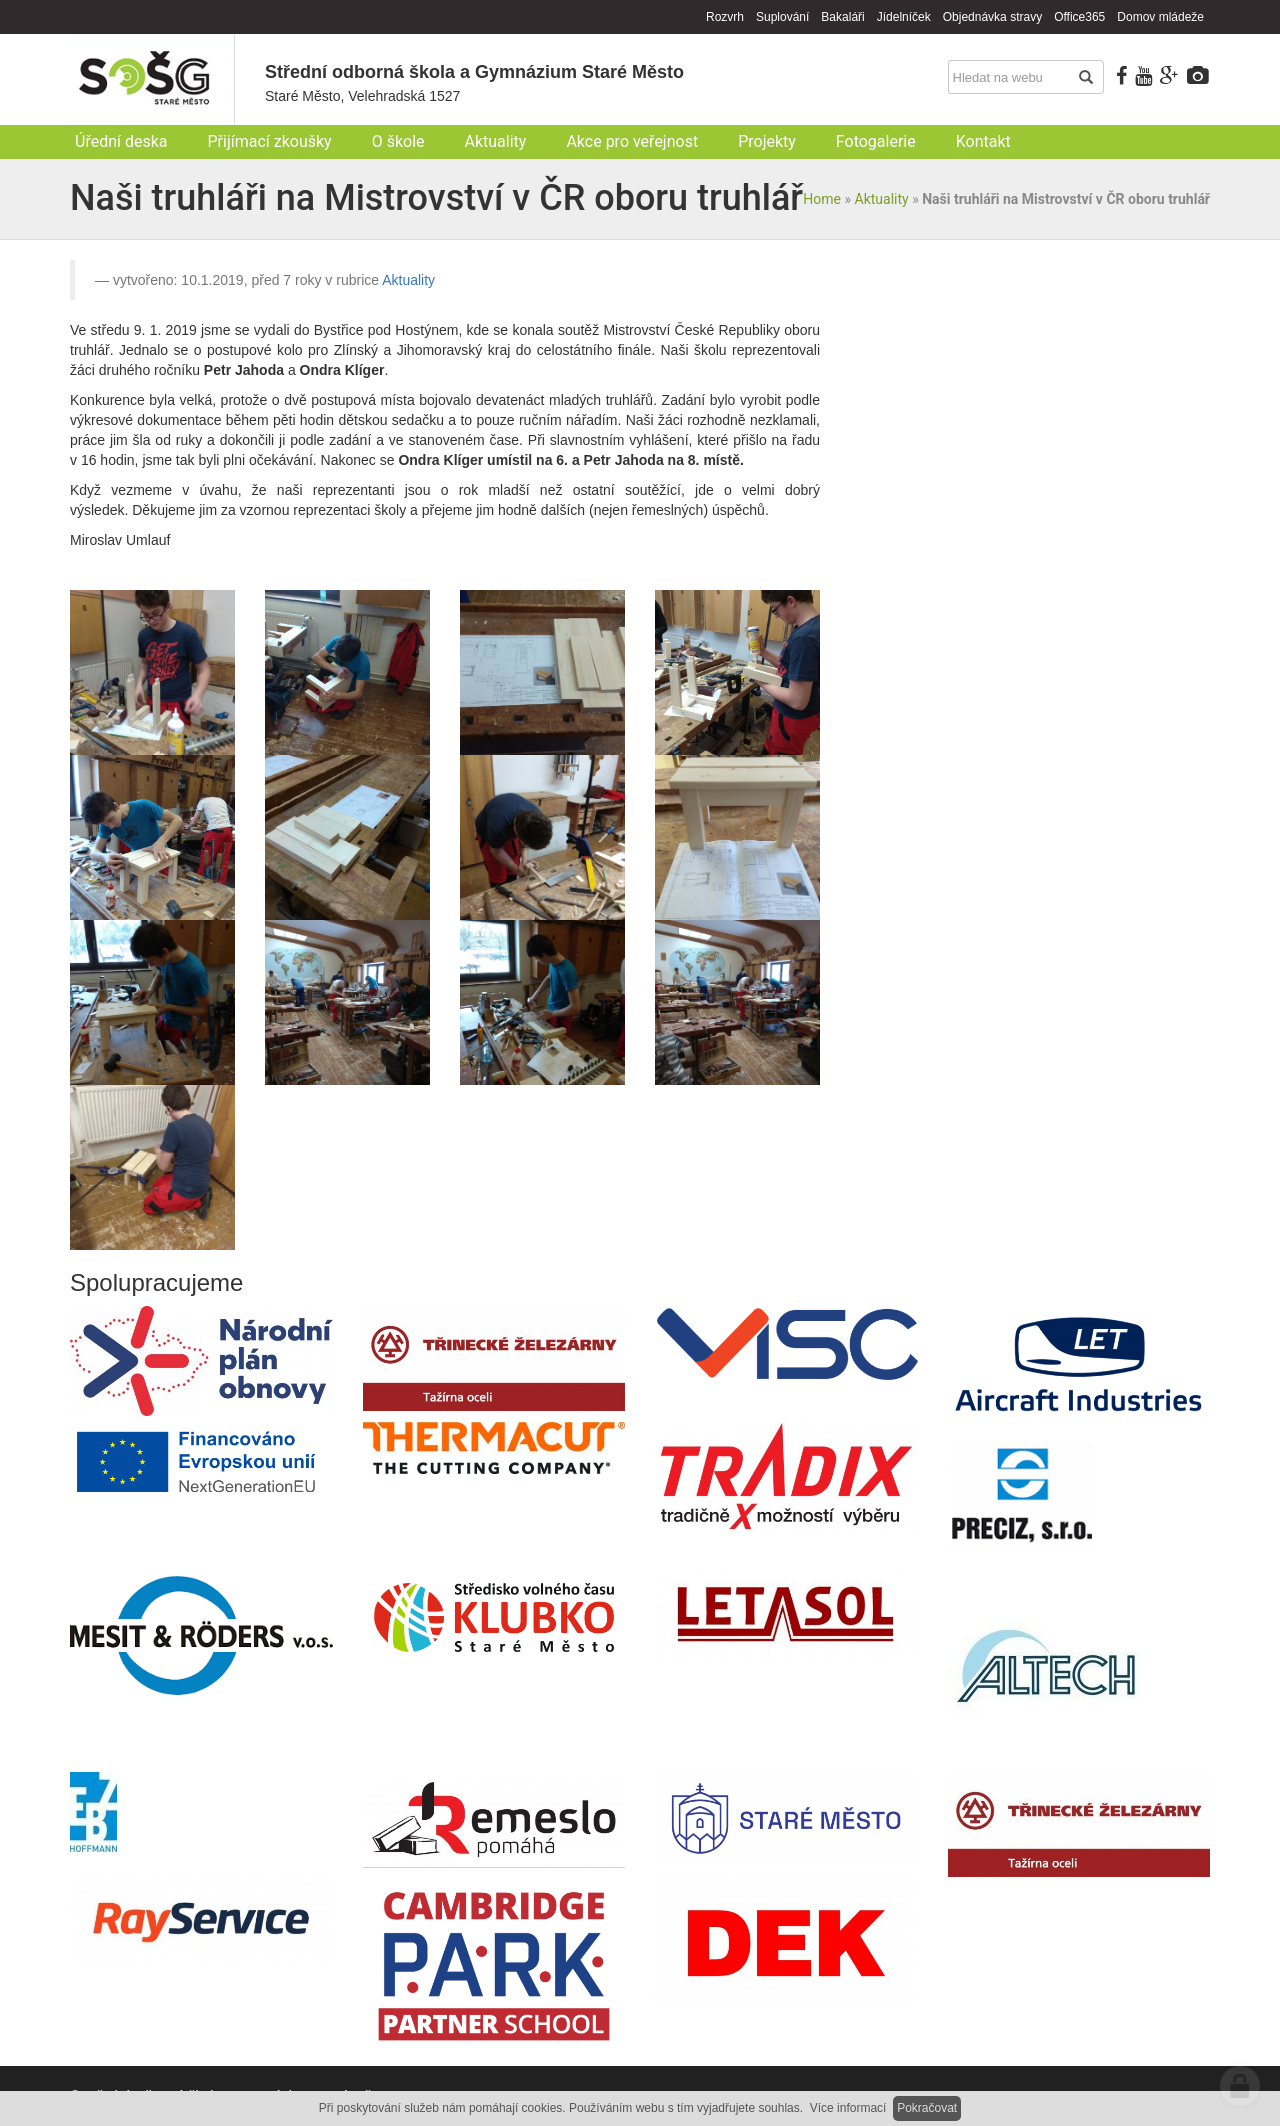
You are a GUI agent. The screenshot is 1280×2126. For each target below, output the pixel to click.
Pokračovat (927, 2108)
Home (822, 199)
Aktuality (882, 199)
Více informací (848, 2108)
